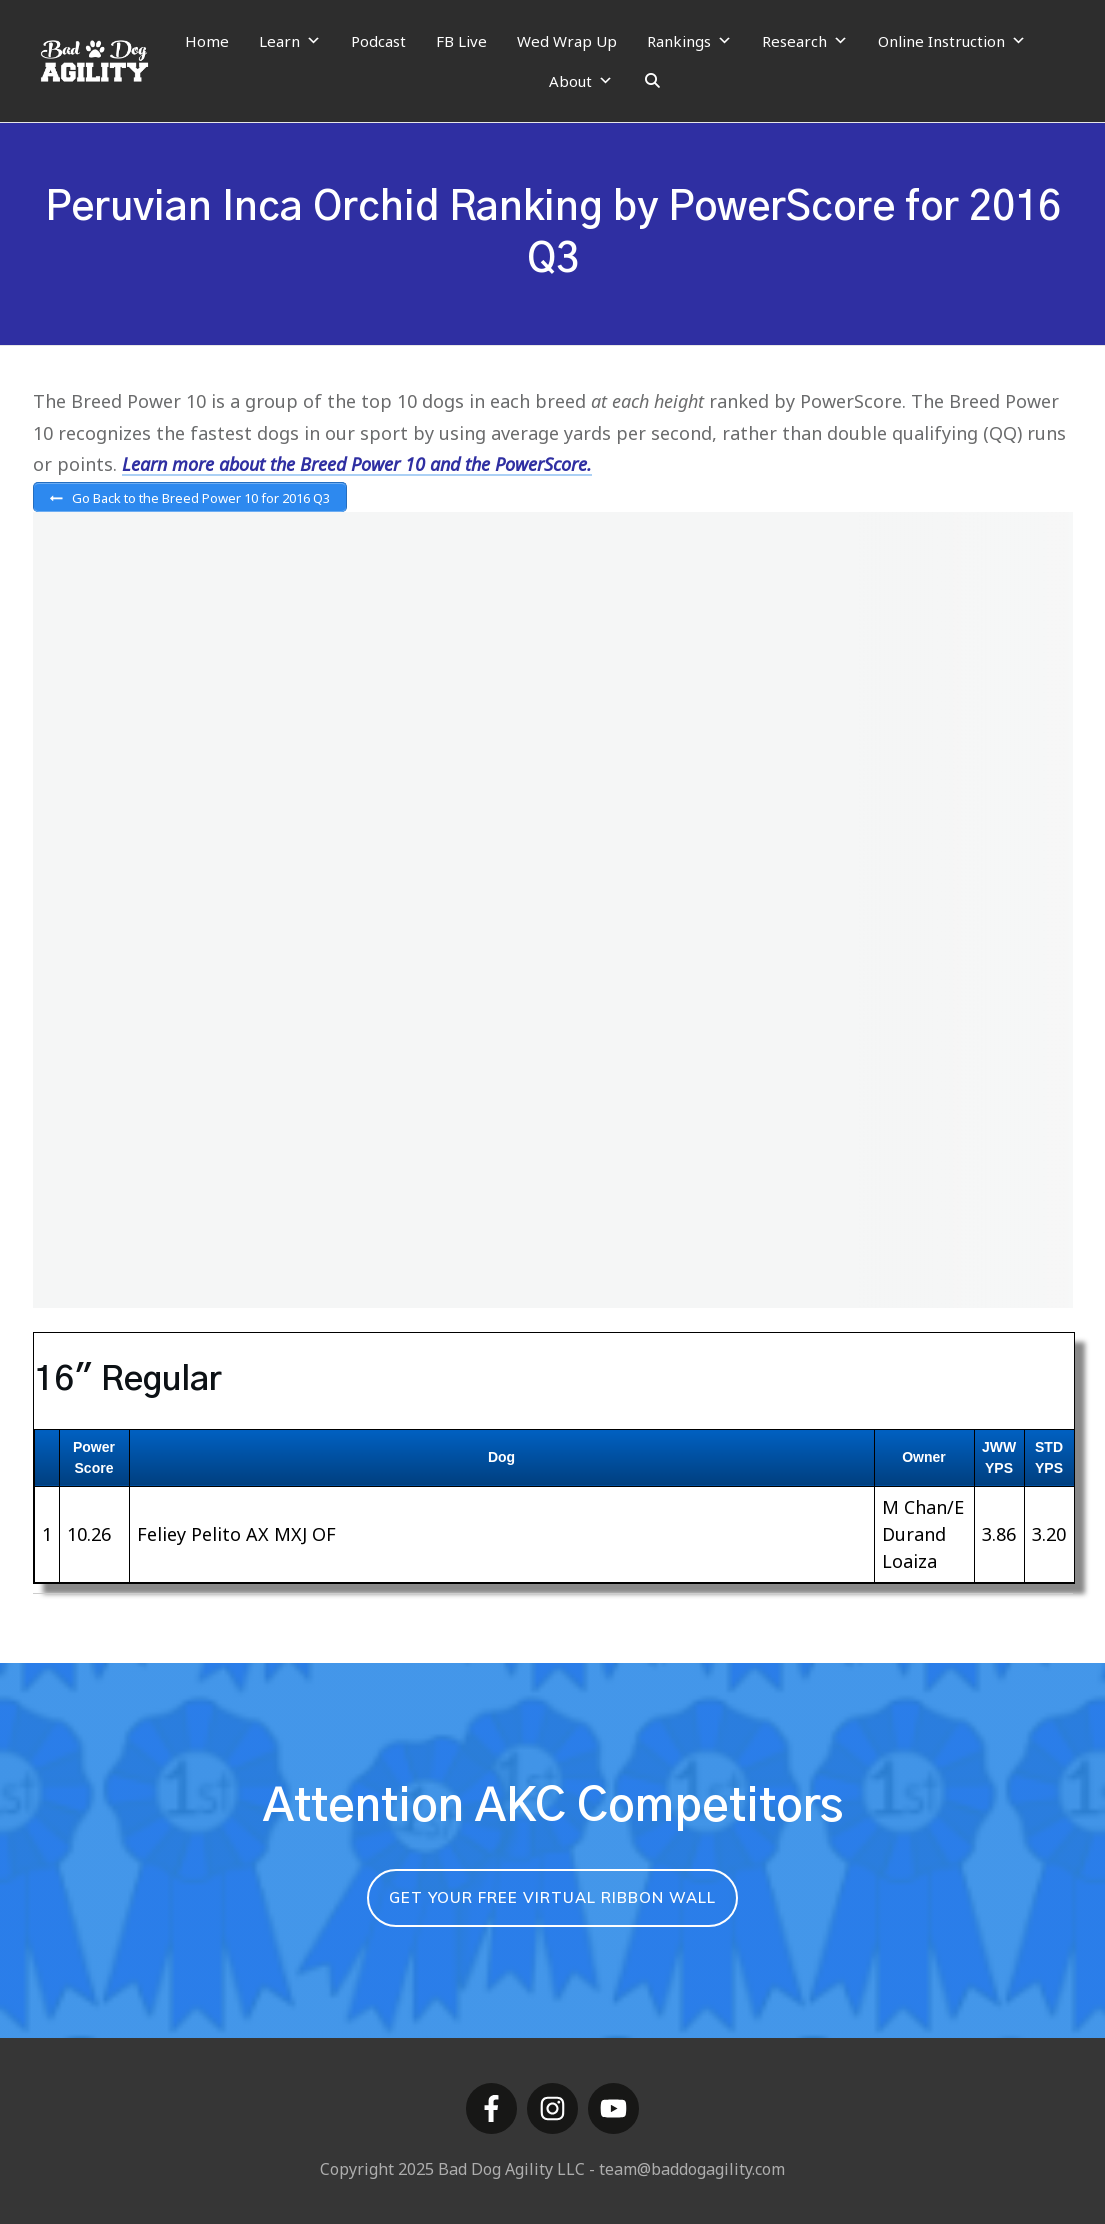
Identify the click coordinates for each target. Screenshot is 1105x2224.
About (581, 81)
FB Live (461, 41)
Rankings (689, 41)
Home (207, 41)
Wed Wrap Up (567, 41)
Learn (290, 41)
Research (805, 41)
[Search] (652, 81)
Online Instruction (952, 41)
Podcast (378, 41)
